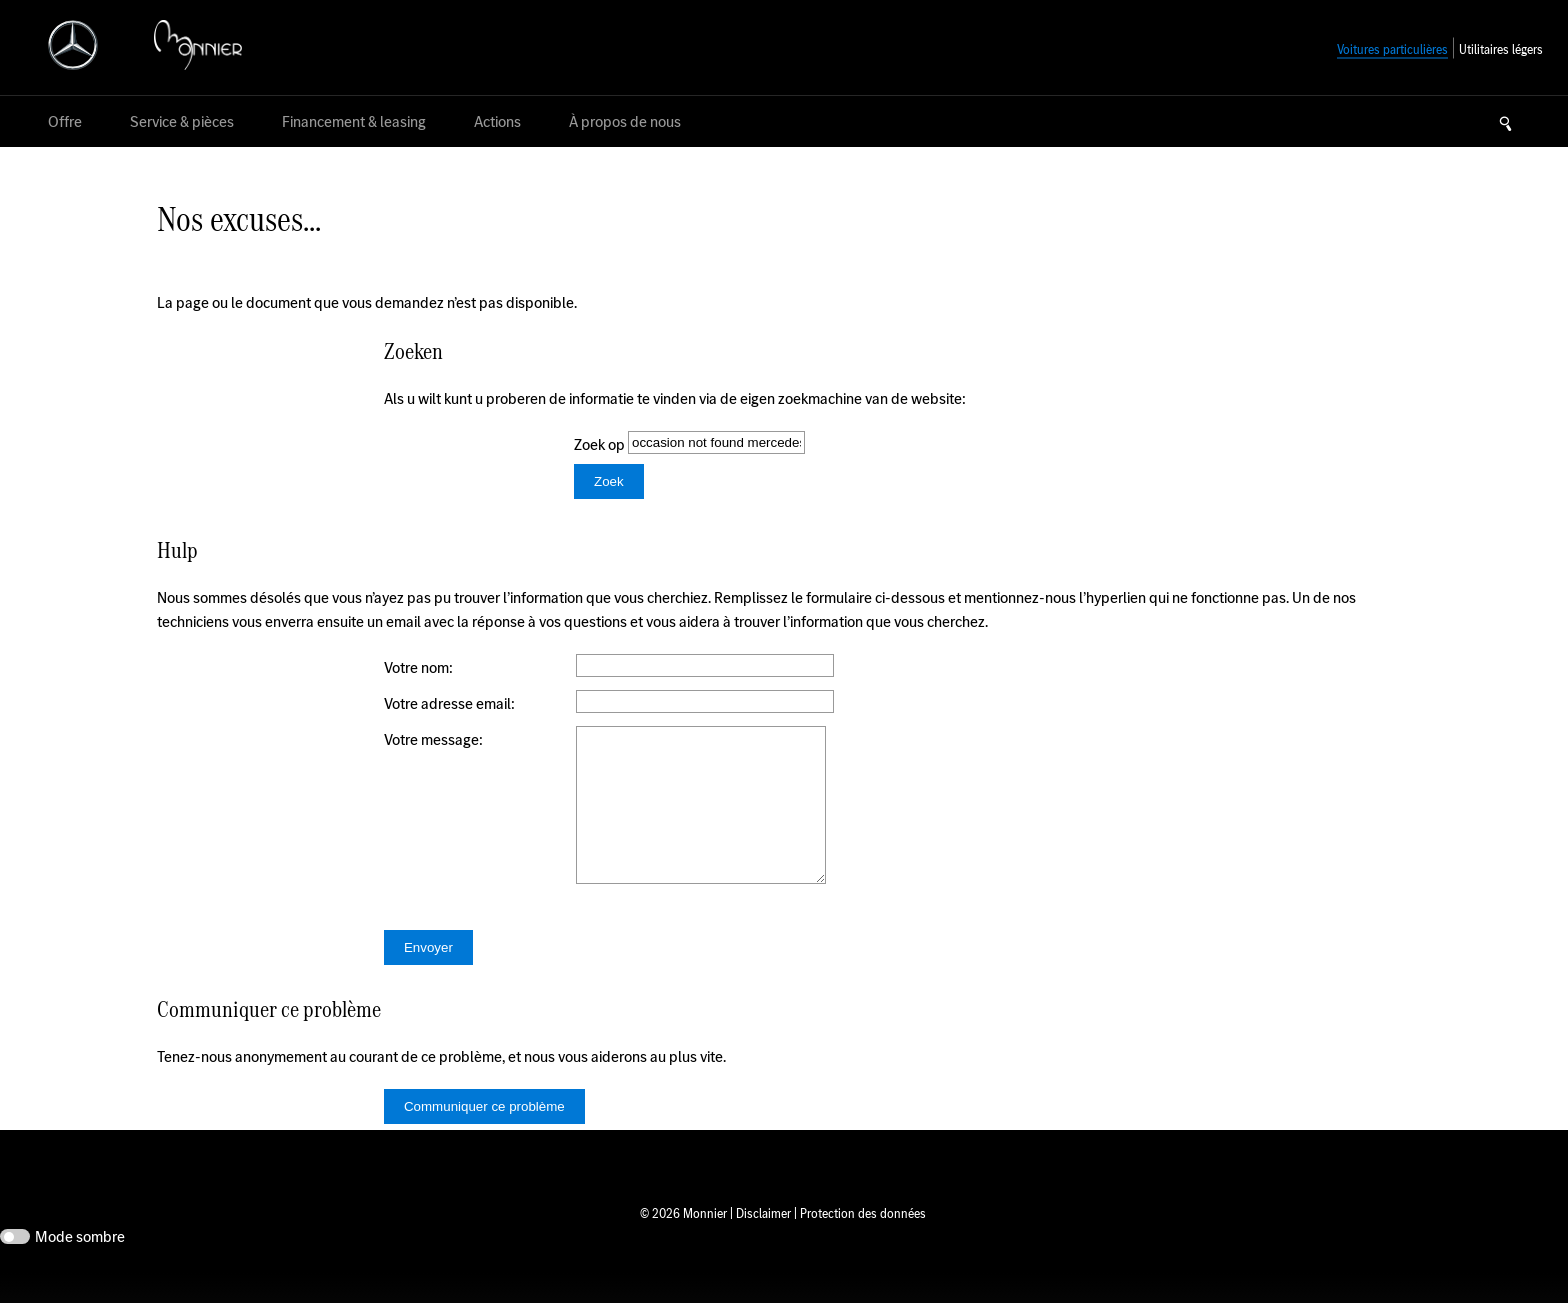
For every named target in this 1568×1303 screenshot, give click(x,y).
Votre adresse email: (449, 703)
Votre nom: (418, 667)
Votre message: (433, 739)
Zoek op (601, 444)
